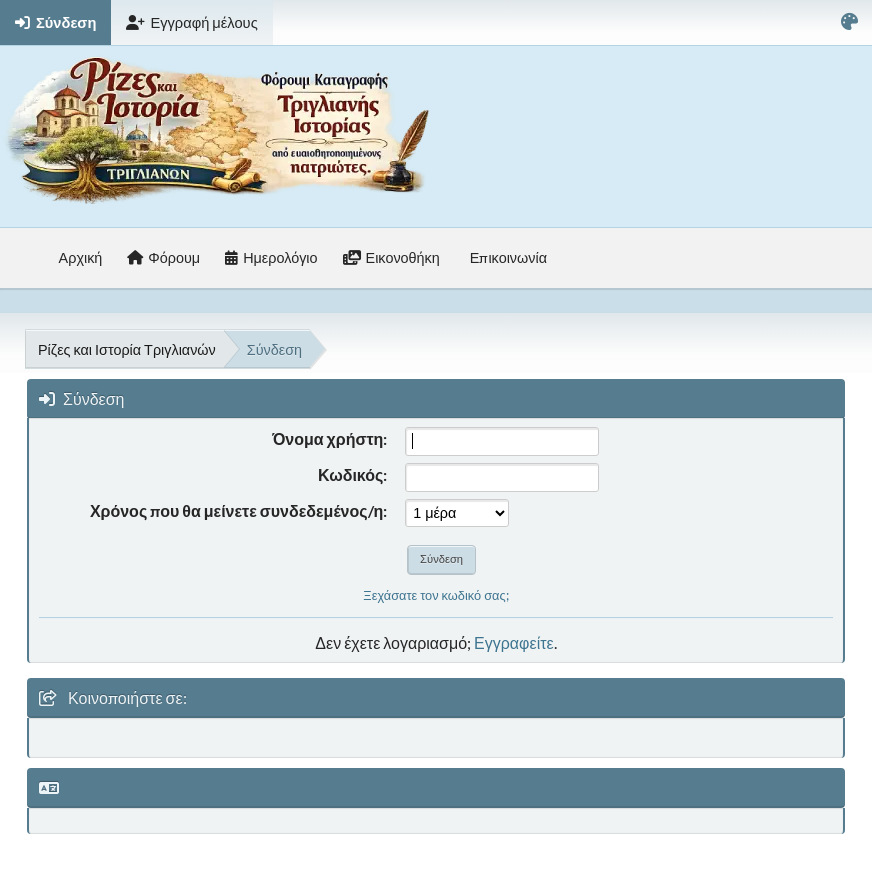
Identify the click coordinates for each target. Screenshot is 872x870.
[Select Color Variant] (849, 22)
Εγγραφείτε (514, 642)
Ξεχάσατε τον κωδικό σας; (435, 595)
